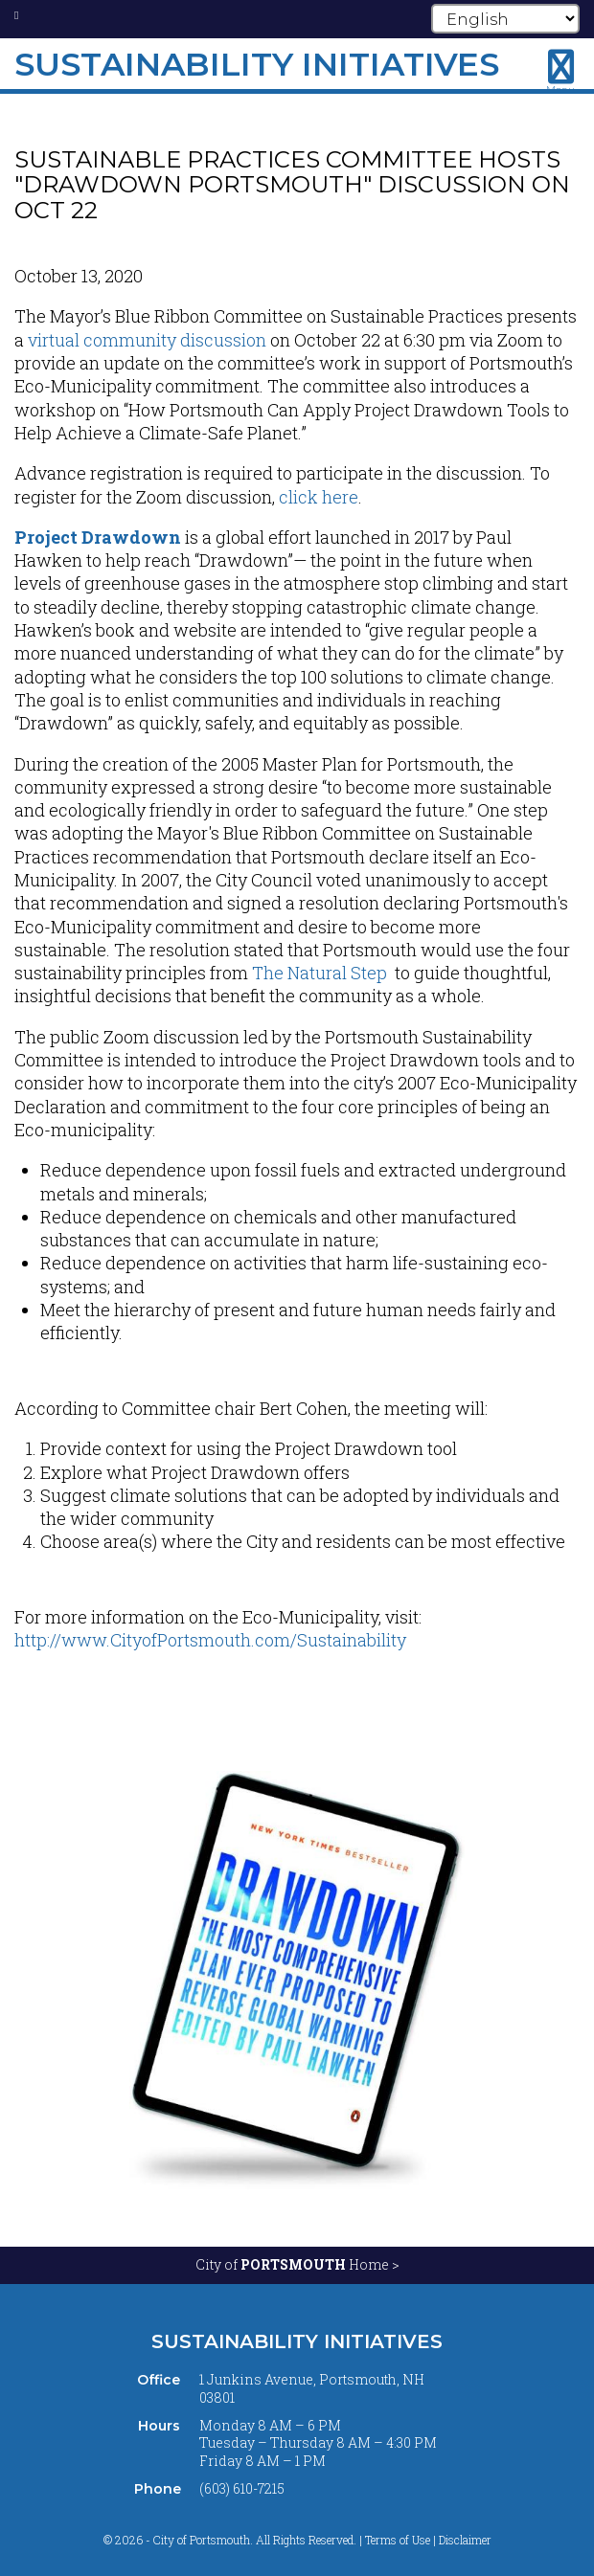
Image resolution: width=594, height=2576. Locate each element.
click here (318, 496)
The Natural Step (319, 972)
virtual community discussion (147, 339)
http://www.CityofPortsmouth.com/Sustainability (210, 1639)
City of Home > (297, 2264)
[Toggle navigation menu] (560, 72)
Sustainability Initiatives (297, 2341)
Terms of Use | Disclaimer (428, 2539)
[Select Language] (505, 19)
